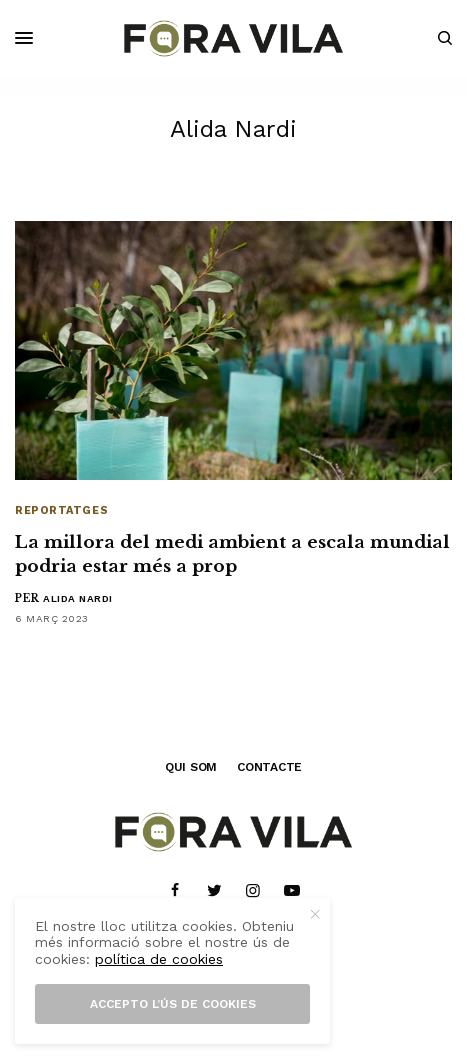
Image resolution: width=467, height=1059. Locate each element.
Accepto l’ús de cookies (173, 1004)
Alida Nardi (78, 598)
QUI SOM (191, 767)
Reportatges (61, 510)
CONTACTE (269, 767)
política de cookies (159, 959)
